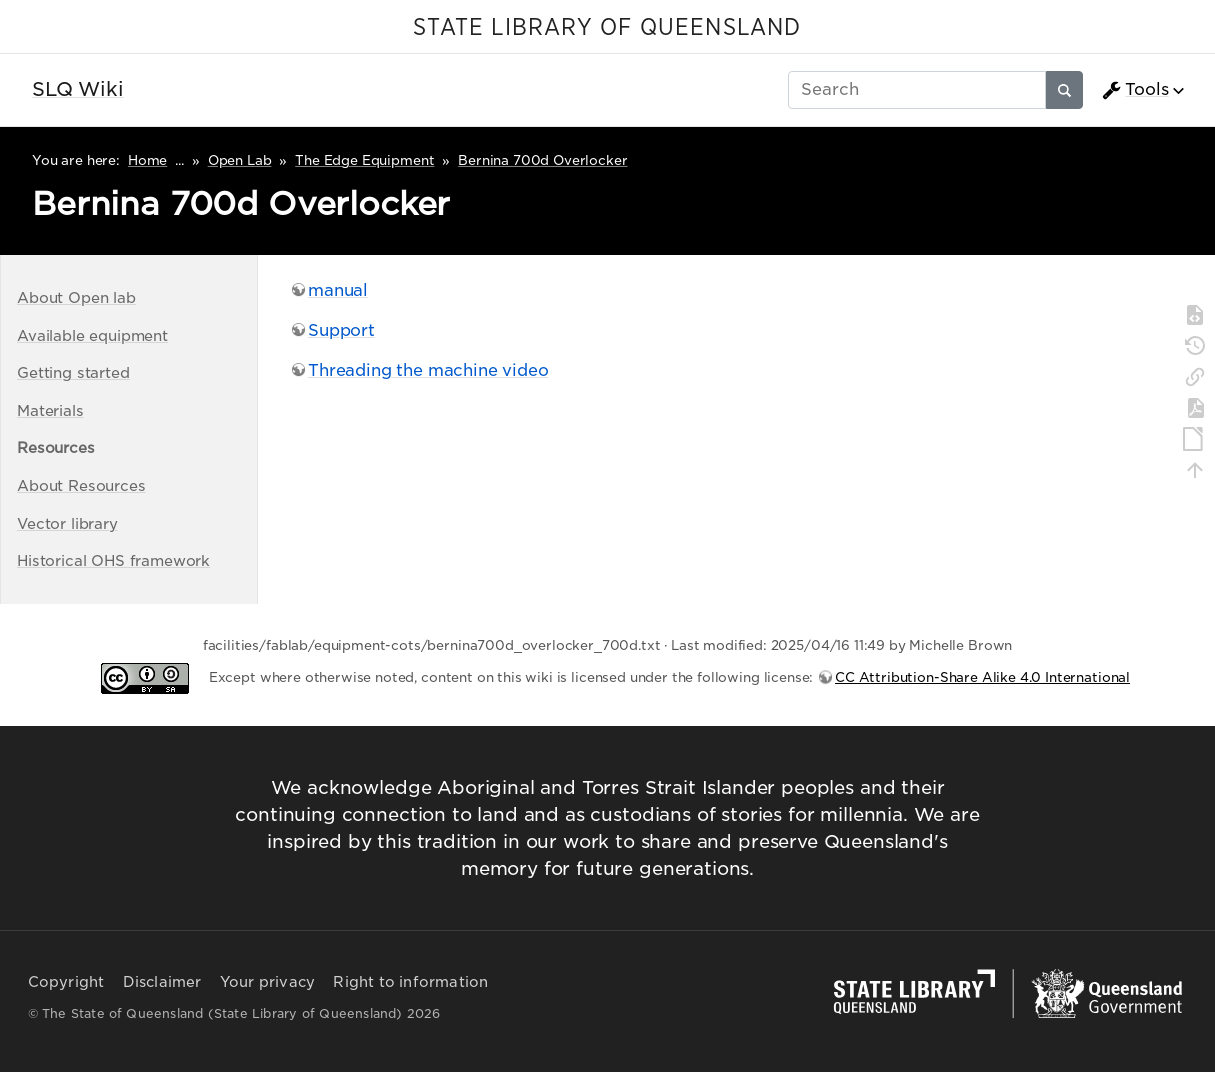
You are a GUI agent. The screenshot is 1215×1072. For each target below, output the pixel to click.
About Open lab (76, 297)
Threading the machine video (428, 370)
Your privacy (267, 982)
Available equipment (92, 335)
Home (147, 160)
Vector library (67, 523)
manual (338, 290)
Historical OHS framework (113, 560)
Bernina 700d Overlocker (542, 160)
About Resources (81, 485)
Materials (50, 410)
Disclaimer (162, 982)
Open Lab (240, 160)
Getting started (73, 372)
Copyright (66, 982)
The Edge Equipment (364, 160)
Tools (1135, 90)
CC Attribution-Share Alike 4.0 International (982, 677)
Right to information (410, 982)
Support (341, 330)
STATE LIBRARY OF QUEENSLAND (607, 28)
